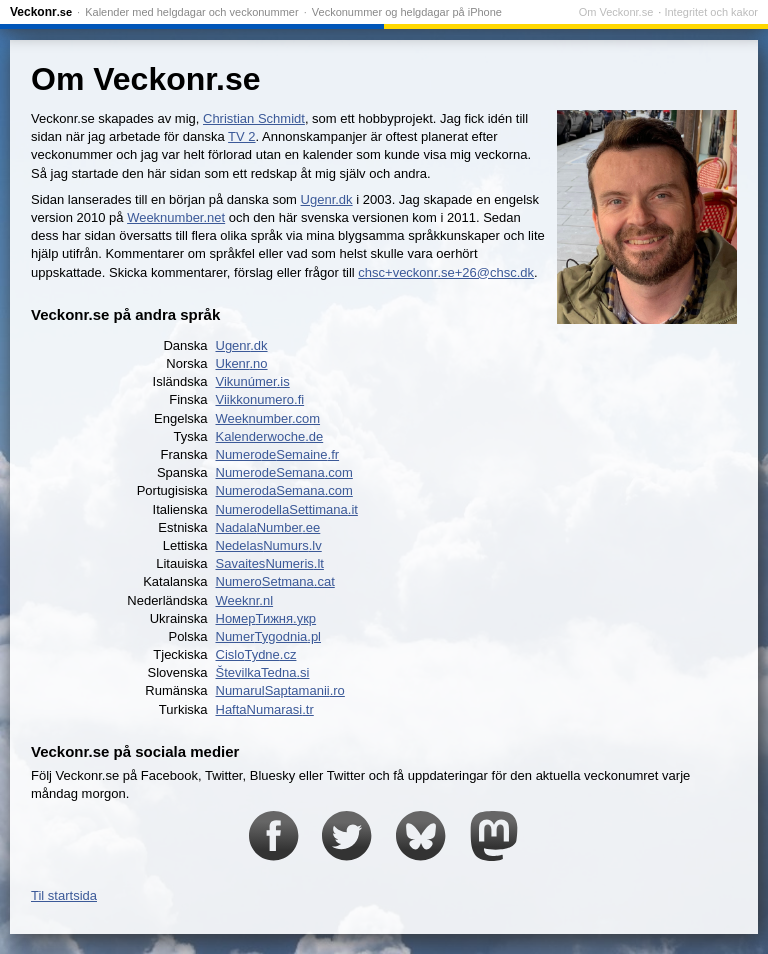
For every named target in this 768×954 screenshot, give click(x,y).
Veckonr (41, 12)
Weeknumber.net (176, 217)
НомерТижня (266, 618)
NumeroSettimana (287, 509)
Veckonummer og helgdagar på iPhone (407, 12)
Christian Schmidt (254, 118)
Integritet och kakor (711, 12)
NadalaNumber (268, 527)
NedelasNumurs (269, 545)
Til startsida (64, 895)
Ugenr (242, 345)
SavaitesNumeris (270, 563)
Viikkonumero (260, 399)
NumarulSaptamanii (280, 690)
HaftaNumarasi (265, 709)
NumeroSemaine (278, 454)
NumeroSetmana (275, 581)
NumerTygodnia (269, 636)
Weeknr (245, 600)
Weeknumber (268, 418)
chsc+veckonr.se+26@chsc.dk (446, 272)
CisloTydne (256, 654)
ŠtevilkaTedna (263, 672)
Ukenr (242, 363)
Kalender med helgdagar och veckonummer (191, 12)
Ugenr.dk (327, 199)
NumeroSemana (284, 472)
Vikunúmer (253, 381)
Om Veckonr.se (616, 12)
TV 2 (241, 136)
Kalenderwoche (270, 436)
